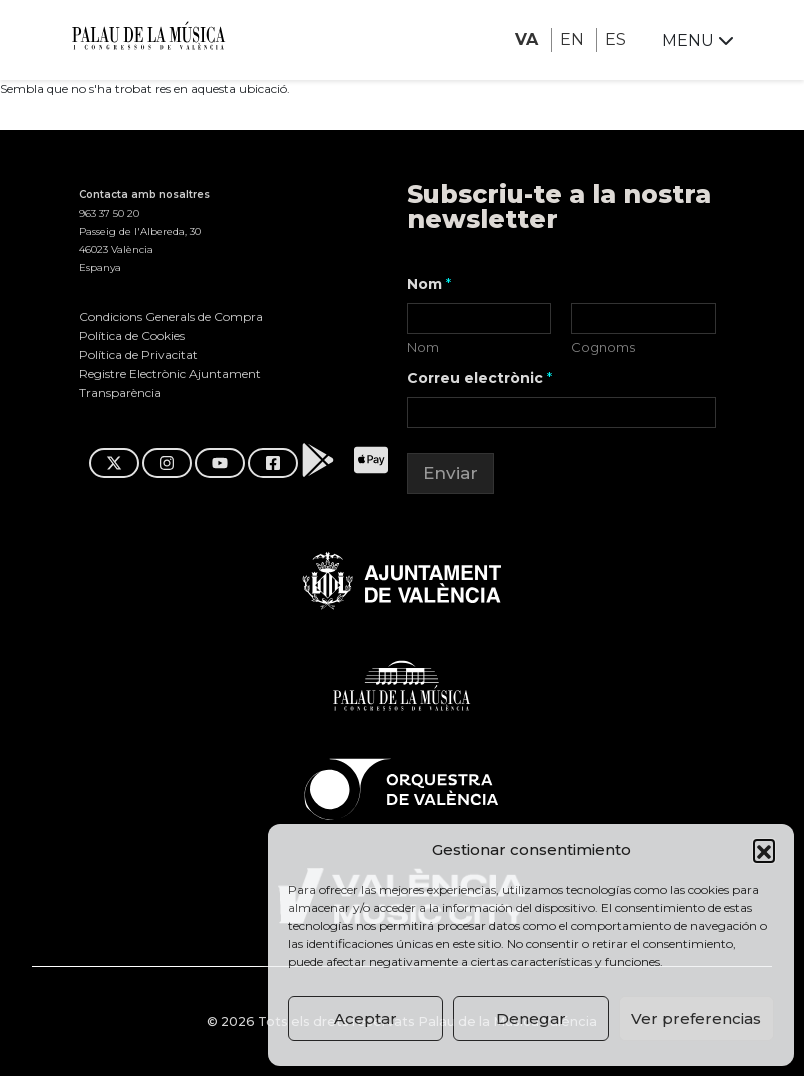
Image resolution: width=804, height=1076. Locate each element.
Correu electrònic (479, 378)
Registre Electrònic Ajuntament (170, 373)
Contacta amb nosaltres (144, 194)
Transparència (120, 392)
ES (615, 39)
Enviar (450, 473)
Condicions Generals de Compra (171, 316)
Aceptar (365, 1018)
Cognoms (604, 347)
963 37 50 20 (109, 213)
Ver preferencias (696, 1018)
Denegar (531, 1018)
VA (526, 39)
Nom (423, 347)
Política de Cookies (132, 335)
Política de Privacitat (138, 354)
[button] (764, 850)
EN (572, 39)
